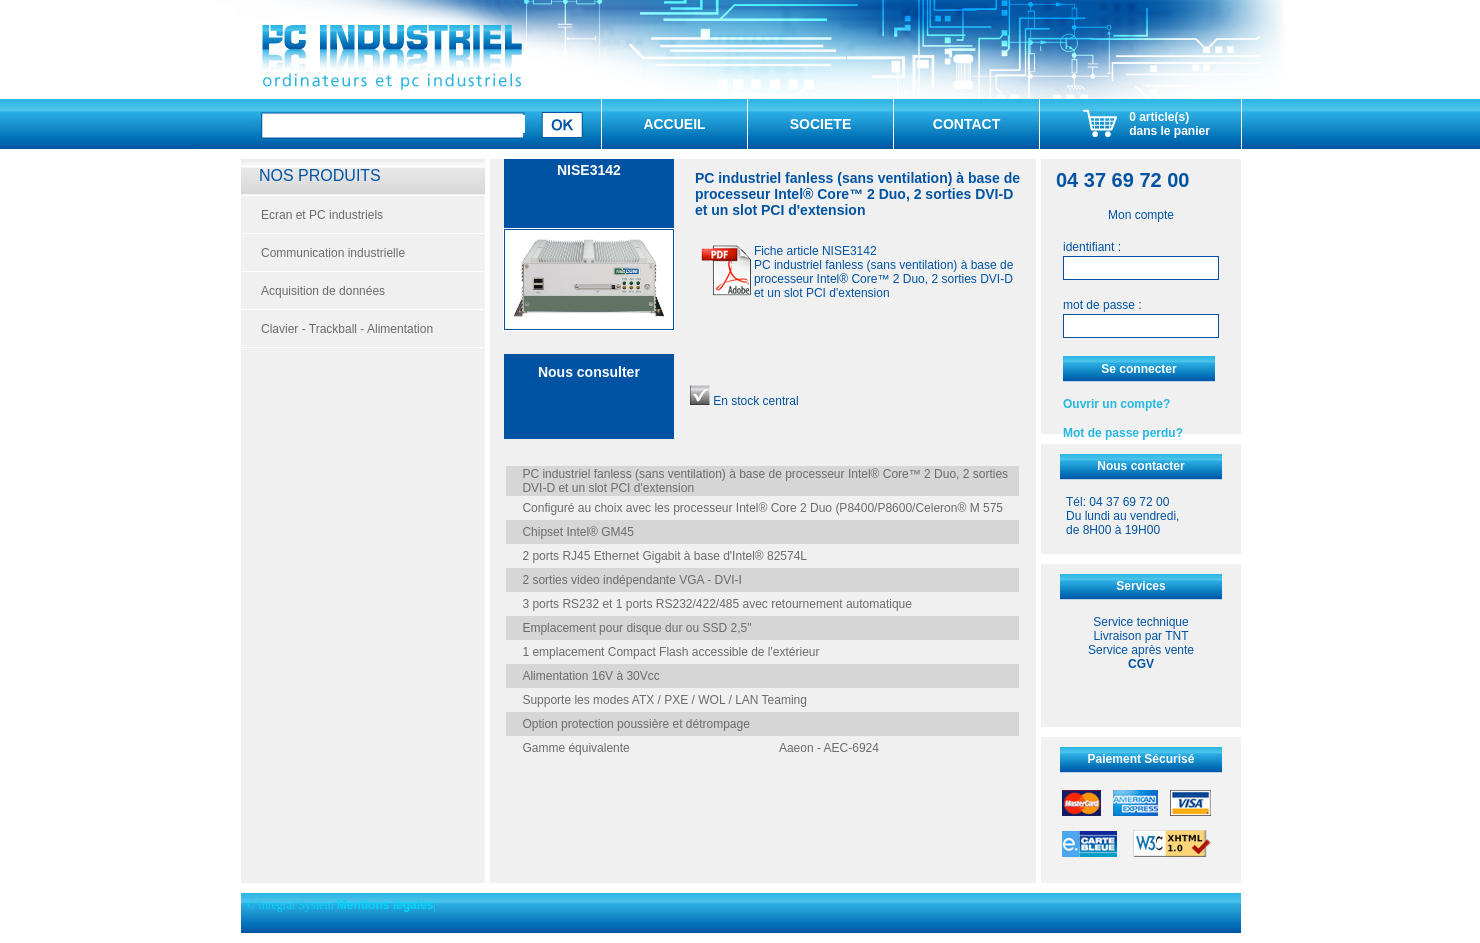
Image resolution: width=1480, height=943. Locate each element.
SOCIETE (820, 124)
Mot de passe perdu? (1123, 433)
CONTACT (966, 124)
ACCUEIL (674, 124)
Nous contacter (1140, 466)
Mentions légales (385, 905)
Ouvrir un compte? (1116, 404)
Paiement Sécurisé (1141, 759)
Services (1140, 586)
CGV (1141, 664)
